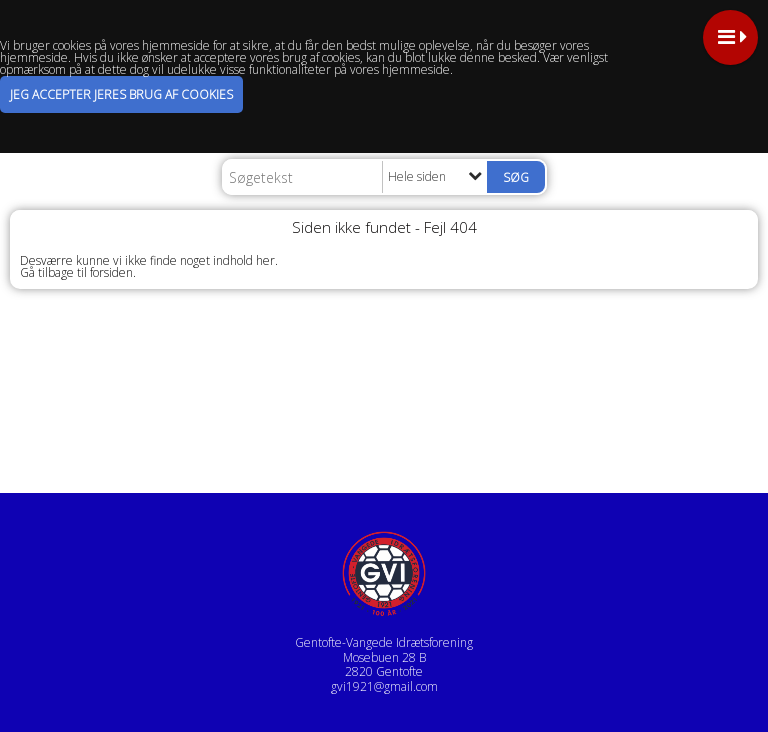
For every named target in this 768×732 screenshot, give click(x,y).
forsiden (111, 272)
